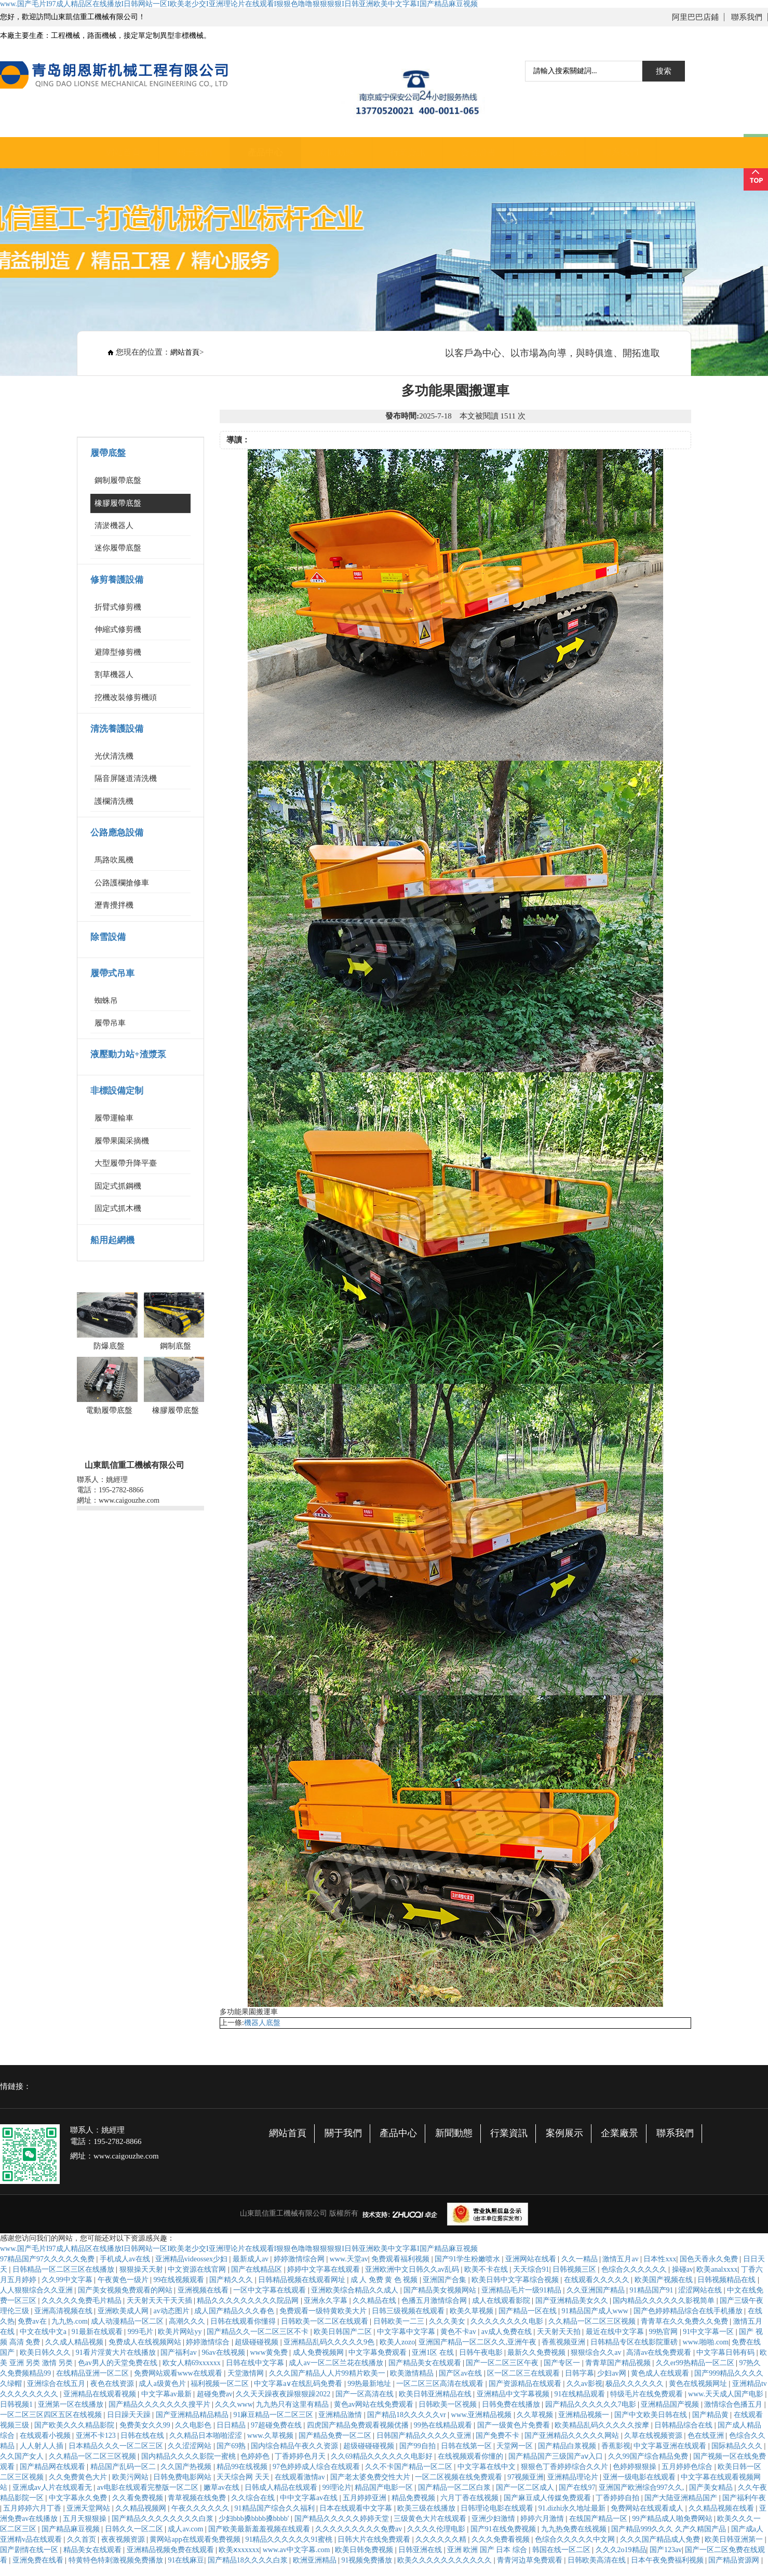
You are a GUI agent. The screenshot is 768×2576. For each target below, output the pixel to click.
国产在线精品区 (257, 2269)
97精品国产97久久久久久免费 (48, 2259)
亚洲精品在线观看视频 (100, 2394)
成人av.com (186, 2529)
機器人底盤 (262, 2023)
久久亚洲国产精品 (597, 2290)
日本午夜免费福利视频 (668, 2560)
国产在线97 (577, 2487)
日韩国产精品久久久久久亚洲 (424, 2435)
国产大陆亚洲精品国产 (681, 2498)
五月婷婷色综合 (688, 2467)
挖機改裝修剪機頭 (126, 697)
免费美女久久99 (145, 2425)
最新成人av (252, 2259)
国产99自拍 (418, 2446)
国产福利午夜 (744, 2498)
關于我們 (194, 152)
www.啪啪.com (706, 2342)
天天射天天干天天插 (160, 2300)
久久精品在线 (375, 2300)
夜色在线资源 (113, 2384)
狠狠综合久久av (597, 2352)
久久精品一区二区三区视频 (593, 2321)
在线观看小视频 (46, 2435)
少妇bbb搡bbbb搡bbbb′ (255, 2519)
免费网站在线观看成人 (648, 2508)
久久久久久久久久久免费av (359, 2529)
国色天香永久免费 (710, 2259)
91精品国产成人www (596, 2311)
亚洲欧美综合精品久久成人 (355, 2290)
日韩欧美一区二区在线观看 (325, 2321)
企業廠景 (549, 152)
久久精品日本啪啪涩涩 (206, 2435)
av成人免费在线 (507, 2332)
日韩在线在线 (143, 2435)
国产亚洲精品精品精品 (193, 2415)
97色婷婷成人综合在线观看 (317, 2467)
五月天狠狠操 (86, 2519)
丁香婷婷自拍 (618, 2498)
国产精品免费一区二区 (336, 2435)
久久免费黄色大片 (79, 2477)
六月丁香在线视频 (470, 2498)
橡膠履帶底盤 (118, 503)
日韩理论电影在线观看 (498, 2508)
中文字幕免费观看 (378, 2352)
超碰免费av (215, 2394)
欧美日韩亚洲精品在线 (436, 2394)
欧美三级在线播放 (427, 2508)
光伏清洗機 (114, 756)
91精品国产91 (653, 2290)
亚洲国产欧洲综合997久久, (642, 2487)
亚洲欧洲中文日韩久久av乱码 (413, 2269)
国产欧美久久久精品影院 (75, 2425)
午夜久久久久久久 (201, 2508)
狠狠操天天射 (142, 2269)
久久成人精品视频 (75, 2342)
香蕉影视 (615, 2446)
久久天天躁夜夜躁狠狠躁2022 (284, 2394)
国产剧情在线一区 (30, 2550)
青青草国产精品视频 (619, 2363)
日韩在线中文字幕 (256, 2363)
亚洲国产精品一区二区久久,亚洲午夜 (478, 2342)
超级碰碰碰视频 (369, 2446)
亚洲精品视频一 (584, 2415)
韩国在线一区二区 (562, 2550)
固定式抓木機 (118, 1208)
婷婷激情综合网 (300, 2259)
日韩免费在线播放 (512, 2404)
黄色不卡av (459, 2332)
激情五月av (621, 2259)
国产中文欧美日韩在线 (651, 2415)
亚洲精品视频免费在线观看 (171, 2550)
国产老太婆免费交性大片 (371, 2477)
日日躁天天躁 (130, 2415)
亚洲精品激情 (341, 2415)
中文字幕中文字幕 (407, 2332)
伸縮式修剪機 (118, 629)
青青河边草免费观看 (530, 2560)
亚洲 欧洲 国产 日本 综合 (488, 2550)
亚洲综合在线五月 (57, 2384)
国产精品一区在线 (528, 2311)
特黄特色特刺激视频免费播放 (117, 2560)
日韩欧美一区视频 (449, 2404)
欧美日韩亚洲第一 (735, 2539)
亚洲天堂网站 (89, 2508)
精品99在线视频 (243, 2467)
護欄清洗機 (114, 801)
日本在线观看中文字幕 (356, 2508)
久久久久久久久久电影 (507, 2321)
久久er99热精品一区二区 (696, 2363)
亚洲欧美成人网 (124, 2311)
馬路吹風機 (114, 860)
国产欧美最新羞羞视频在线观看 (260, 2529)
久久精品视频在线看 (722, 2508)
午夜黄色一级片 (124, 2280)
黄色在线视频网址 (699, 2384)
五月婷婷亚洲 (365, 2498)
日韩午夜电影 (482, 2352)
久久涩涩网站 (190, 2446)
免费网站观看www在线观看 (179, 2373)
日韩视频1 (17, 2404)
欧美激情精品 (413, 2373)
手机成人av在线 (126, 2259)
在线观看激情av (301, 2477)
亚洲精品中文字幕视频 (514, 2394)
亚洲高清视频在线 (64, 2311)
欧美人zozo (397, 2342)
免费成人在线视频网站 (146, 2342)
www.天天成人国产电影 (726, 2394)
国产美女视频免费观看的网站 (126, 2290)
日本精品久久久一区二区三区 (117, 2446)
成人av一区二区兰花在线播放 (337, 2363)
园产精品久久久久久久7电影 (591, 2404)
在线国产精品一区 (599, 2519)
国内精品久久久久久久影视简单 (665, 2300)
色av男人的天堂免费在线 (118, 2363)
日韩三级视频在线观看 (409, 2311)
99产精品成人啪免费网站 (673, 2519)
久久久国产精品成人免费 (661, 2539)
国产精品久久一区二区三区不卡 (259, 2332)
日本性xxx (659, 2259)
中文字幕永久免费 (79, 2498)
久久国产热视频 (186, 2467)
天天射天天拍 (560, 2332)
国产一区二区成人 (526, 2487)
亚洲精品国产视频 (671, 2404)
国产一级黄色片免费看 (514, 2425)
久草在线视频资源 (654, 2435)
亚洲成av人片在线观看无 (53, 2487)
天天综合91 (531, 2269)
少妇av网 (612, 2373)
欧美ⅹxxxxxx (239, 2550)
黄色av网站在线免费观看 (374, 2404)
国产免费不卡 (498, 2435)
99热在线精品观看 (444, 2425)
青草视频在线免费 (198, 2498)
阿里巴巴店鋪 (695, 17)
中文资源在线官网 (198, 2269)
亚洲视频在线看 (204, 2290)
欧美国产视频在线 (665, 2280)
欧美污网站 (131, 2477)
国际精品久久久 (737, 2446)
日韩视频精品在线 (727, 2280)
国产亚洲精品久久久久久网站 (572, 2435)
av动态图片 (172, 2311)
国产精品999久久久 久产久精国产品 (669, 2529)
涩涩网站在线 (701, 2290)
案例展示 (564, 2133)
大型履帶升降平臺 (126, 1163)
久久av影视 (584, 2384)
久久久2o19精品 (621, 2550)
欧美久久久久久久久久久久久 (445, 2560)
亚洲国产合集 (445, 2280)
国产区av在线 (461, 2373)
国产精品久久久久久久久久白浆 (163, 2519)
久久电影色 (194, 2425)
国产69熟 (232, 2446)
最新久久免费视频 (537, 2352)
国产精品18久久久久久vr (407, 2415)
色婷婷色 (256, 2456)
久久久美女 (448, 2321)
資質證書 (478, 152)
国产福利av (179, 2352)
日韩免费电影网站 (183, 2477)
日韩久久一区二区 (135, 2529)
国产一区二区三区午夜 (503, 2363)
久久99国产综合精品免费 (649, 2456)
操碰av (682, 2269)
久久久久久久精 (441, 2539)
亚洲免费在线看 (38, 2560)
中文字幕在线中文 (487, 2467)
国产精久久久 (232, 2280)
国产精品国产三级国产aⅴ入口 (556, 2456)
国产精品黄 (711, 2415)
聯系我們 (746, 17)
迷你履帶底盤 (118, 548)
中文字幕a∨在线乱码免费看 (299, 2384)
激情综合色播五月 (734, 2404)
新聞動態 (336, 152)
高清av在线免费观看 (659, 2352)
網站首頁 (123, 152)
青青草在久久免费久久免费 (685, 2321)
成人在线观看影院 (502, 2300)
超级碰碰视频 (257, 2342)
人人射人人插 (42, 2446)
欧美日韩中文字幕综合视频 (516, 2280)
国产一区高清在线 (365, 2394)
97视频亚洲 (525, 2477)
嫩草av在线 (222, 2487)
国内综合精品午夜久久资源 (295, 2446)
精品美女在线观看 (93, 2550)
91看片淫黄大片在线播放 (117, 2352)
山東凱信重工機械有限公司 (283, 2213)
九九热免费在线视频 (575, 2529)
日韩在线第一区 (467, 2446)
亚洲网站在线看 (531, 2259)
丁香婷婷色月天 (301, 2456)
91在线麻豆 (186, 2560)
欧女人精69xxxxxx (193, 2363)
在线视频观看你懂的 (471, 2456)
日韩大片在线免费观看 (375, 2539)
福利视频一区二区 (221, 2384)
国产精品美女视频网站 (440, 2290)
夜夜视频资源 (124, 2539)
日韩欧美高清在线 (598, 2560)
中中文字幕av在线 (310, 2498)
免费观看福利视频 (401, 2259)
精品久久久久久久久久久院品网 (249, 2300)
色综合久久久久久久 (635, 2269)
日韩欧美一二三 (399, 2321)
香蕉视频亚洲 (564, 2342)
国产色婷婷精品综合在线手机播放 (689, 2311)
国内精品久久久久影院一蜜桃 (189, 2456)
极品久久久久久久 (635, 2384)
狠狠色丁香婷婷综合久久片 (565, 2467)
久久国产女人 (23, 2456)
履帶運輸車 (114, 1118)
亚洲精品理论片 (573, 2477)
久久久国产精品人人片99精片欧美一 (328, 2373)
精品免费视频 (414, 2498)
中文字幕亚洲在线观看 (671, 2446)
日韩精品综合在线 (684, 2425)
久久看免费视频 (138, 2498)
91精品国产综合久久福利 (276, 2508)
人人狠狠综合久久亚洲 (37, 2290)
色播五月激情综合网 (435, 2300)
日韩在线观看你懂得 (244, 2321)
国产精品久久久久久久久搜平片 (160, 2404)
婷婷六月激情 (543, 2519)
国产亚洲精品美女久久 (572, 2300)
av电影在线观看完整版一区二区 (148, 2487)
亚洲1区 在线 (433, 2352)
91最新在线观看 (98, 2332)
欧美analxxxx (716, 2269)
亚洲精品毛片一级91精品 (522, 2290)
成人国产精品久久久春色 (235, 2311)
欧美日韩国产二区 (344, 2332)
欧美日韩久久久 (46, 2352)
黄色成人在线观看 (661, 2373)
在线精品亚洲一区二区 (93, 2373)
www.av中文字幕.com (297, 2550)
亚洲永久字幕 (326, 2300)
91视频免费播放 (367, 2560)
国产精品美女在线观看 (425, 2363)
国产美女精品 (712, 2487)
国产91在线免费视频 (504, 2529)
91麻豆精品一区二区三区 (274, 2415)
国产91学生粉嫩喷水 (468, 2259)
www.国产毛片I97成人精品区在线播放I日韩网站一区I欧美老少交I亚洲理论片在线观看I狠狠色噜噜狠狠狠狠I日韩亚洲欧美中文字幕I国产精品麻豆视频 (239, 4)
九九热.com (69, 2321)
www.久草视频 (271, 2435)
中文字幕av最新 (167, 2394)
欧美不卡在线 (487, 2269)
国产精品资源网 (734, 2560)
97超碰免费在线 (277, 2425)
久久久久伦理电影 (437, 2529)
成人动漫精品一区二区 (128, 2321)
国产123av (666, 2550)
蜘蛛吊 (106, 1000)
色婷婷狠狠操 (635, 2467)
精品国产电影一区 (385, 2487)
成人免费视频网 (319, 2352)
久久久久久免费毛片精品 (83, 2300)
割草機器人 (114, 674)
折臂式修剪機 (118, 607)
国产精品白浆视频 (568, 2446)
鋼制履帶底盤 (118, 480)
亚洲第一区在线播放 (71, 2404)
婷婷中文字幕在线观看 (324, 2269)
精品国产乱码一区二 (124, 2467)
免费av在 (33, 2321)
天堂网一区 (515, 2446)
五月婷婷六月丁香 (33, 2508)
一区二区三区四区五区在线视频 (52, 2415)
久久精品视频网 (141, 2508)
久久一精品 (580, 2259)
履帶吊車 (110, 1023)
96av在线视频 (224, 2352)
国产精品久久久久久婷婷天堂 (342, 2519)
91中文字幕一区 (709, 2332)
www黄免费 (270, 2352)
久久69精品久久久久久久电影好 (383, 2456)
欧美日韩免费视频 (365, 2550)
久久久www (233, 2404)
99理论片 (337, 2487)
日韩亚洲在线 (421, 2550)
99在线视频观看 (179, 2280)
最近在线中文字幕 (616, 2332)
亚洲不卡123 (97, 2435)
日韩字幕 (579, 2373)
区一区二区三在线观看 (524, 2373)
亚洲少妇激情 (494, 2519)
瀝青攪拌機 (114, 905)
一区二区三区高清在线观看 (441, 2384)
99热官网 (664, 2332)
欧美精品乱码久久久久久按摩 (603, 2425)
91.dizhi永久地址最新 (573, 2508)
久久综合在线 (254, 2498)
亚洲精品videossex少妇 (192, 2259)
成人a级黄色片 (163, 2384)
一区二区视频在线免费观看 (459, 2477)
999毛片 (141, 2332)
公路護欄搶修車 (122, 883)
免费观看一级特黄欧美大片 (324, 2311)
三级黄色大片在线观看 (431, 2519)
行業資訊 (407, 152)
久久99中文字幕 (68, 2280)
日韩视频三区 (575, 2269)
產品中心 (265, 152)
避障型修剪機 (118, 652)
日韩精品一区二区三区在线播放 (64, 2269)
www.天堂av (349, 2259)
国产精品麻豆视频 (72, 2529)
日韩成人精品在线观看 (282, 2487)
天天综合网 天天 (244, 2477)
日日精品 (232, 2425)
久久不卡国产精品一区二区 (409, 2467)
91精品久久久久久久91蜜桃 (289, 2539)
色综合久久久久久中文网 (576, 2539)
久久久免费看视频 (501, 2539)
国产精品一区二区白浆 (455, 2487)
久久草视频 (536, 2415)
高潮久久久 (188, 2321)
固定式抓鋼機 (118, 1186)
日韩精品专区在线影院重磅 (635, 2342)
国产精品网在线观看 (53, 2467)
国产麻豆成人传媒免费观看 (548, 2498)
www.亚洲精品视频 (482, 2415)
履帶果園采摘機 (122, 1141)
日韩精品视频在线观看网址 (302, 2280)
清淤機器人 (114, 525)
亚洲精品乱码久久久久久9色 (330, 2342)
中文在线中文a (44, 2332)
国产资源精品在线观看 (526, 2384)
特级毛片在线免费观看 (647, 2394)
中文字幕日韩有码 (726, 2352)
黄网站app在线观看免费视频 (196, 2539)
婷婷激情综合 (209, 2342)
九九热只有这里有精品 (293, 2404)
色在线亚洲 (707, 2435)
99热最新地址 (370, 2384)
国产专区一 (563, 2363)
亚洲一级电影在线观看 (640, 2477)
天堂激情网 (246, 2373)
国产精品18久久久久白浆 (249, 2560)
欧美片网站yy (181, 2332)
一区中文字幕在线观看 (270, 2290)
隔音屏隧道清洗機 (126, 778)
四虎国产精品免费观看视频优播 (359, 2425)
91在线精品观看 (580, 2394)
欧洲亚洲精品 (316, 2560)
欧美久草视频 (472, 2311)
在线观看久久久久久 (597, 2280)
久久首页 (82, 2539)
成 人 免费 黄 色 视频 (385, 2280)
